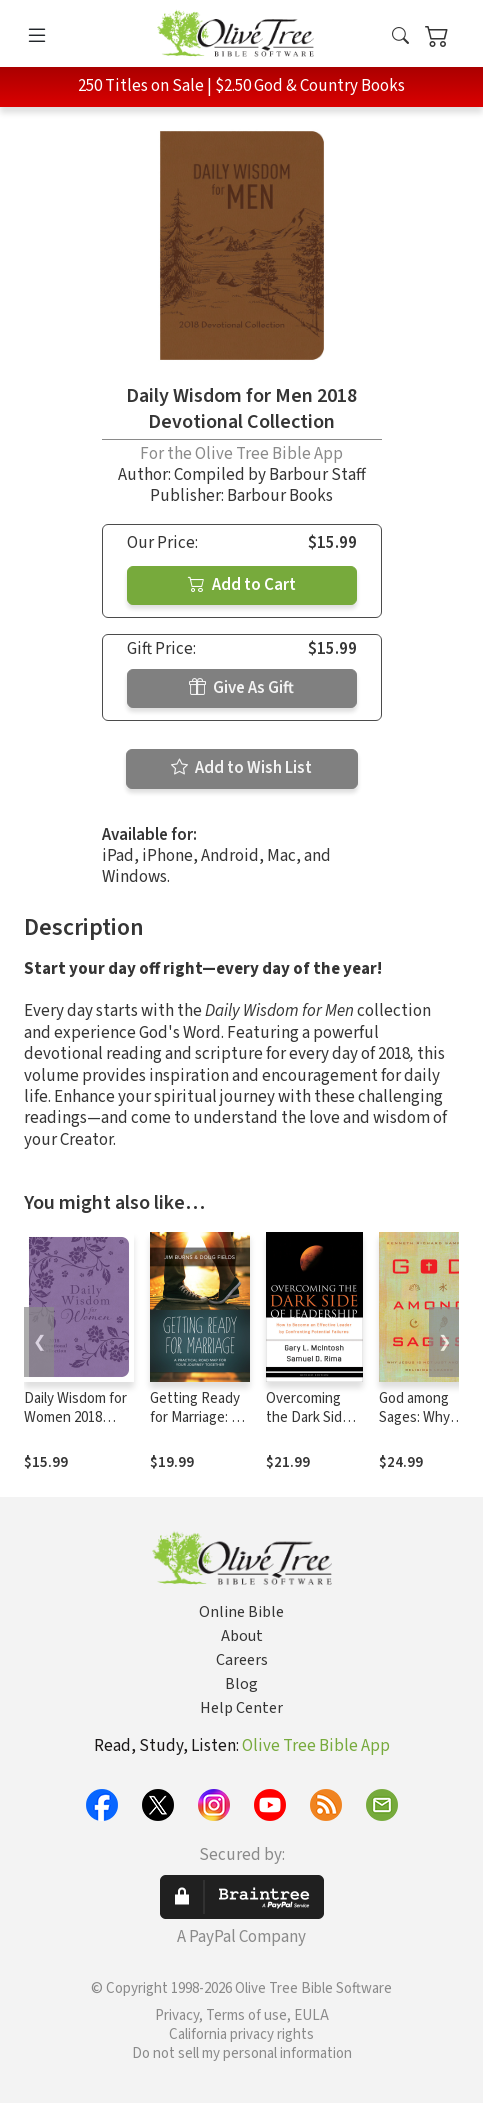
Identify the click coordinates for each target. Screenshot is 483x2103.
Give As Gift (241, 688)
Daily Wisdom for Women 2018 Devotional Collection (75, 1427)
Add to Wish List (241, 768)
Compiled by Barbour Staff (270, 475)
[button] (400, 37)
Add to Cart (242, 585)
